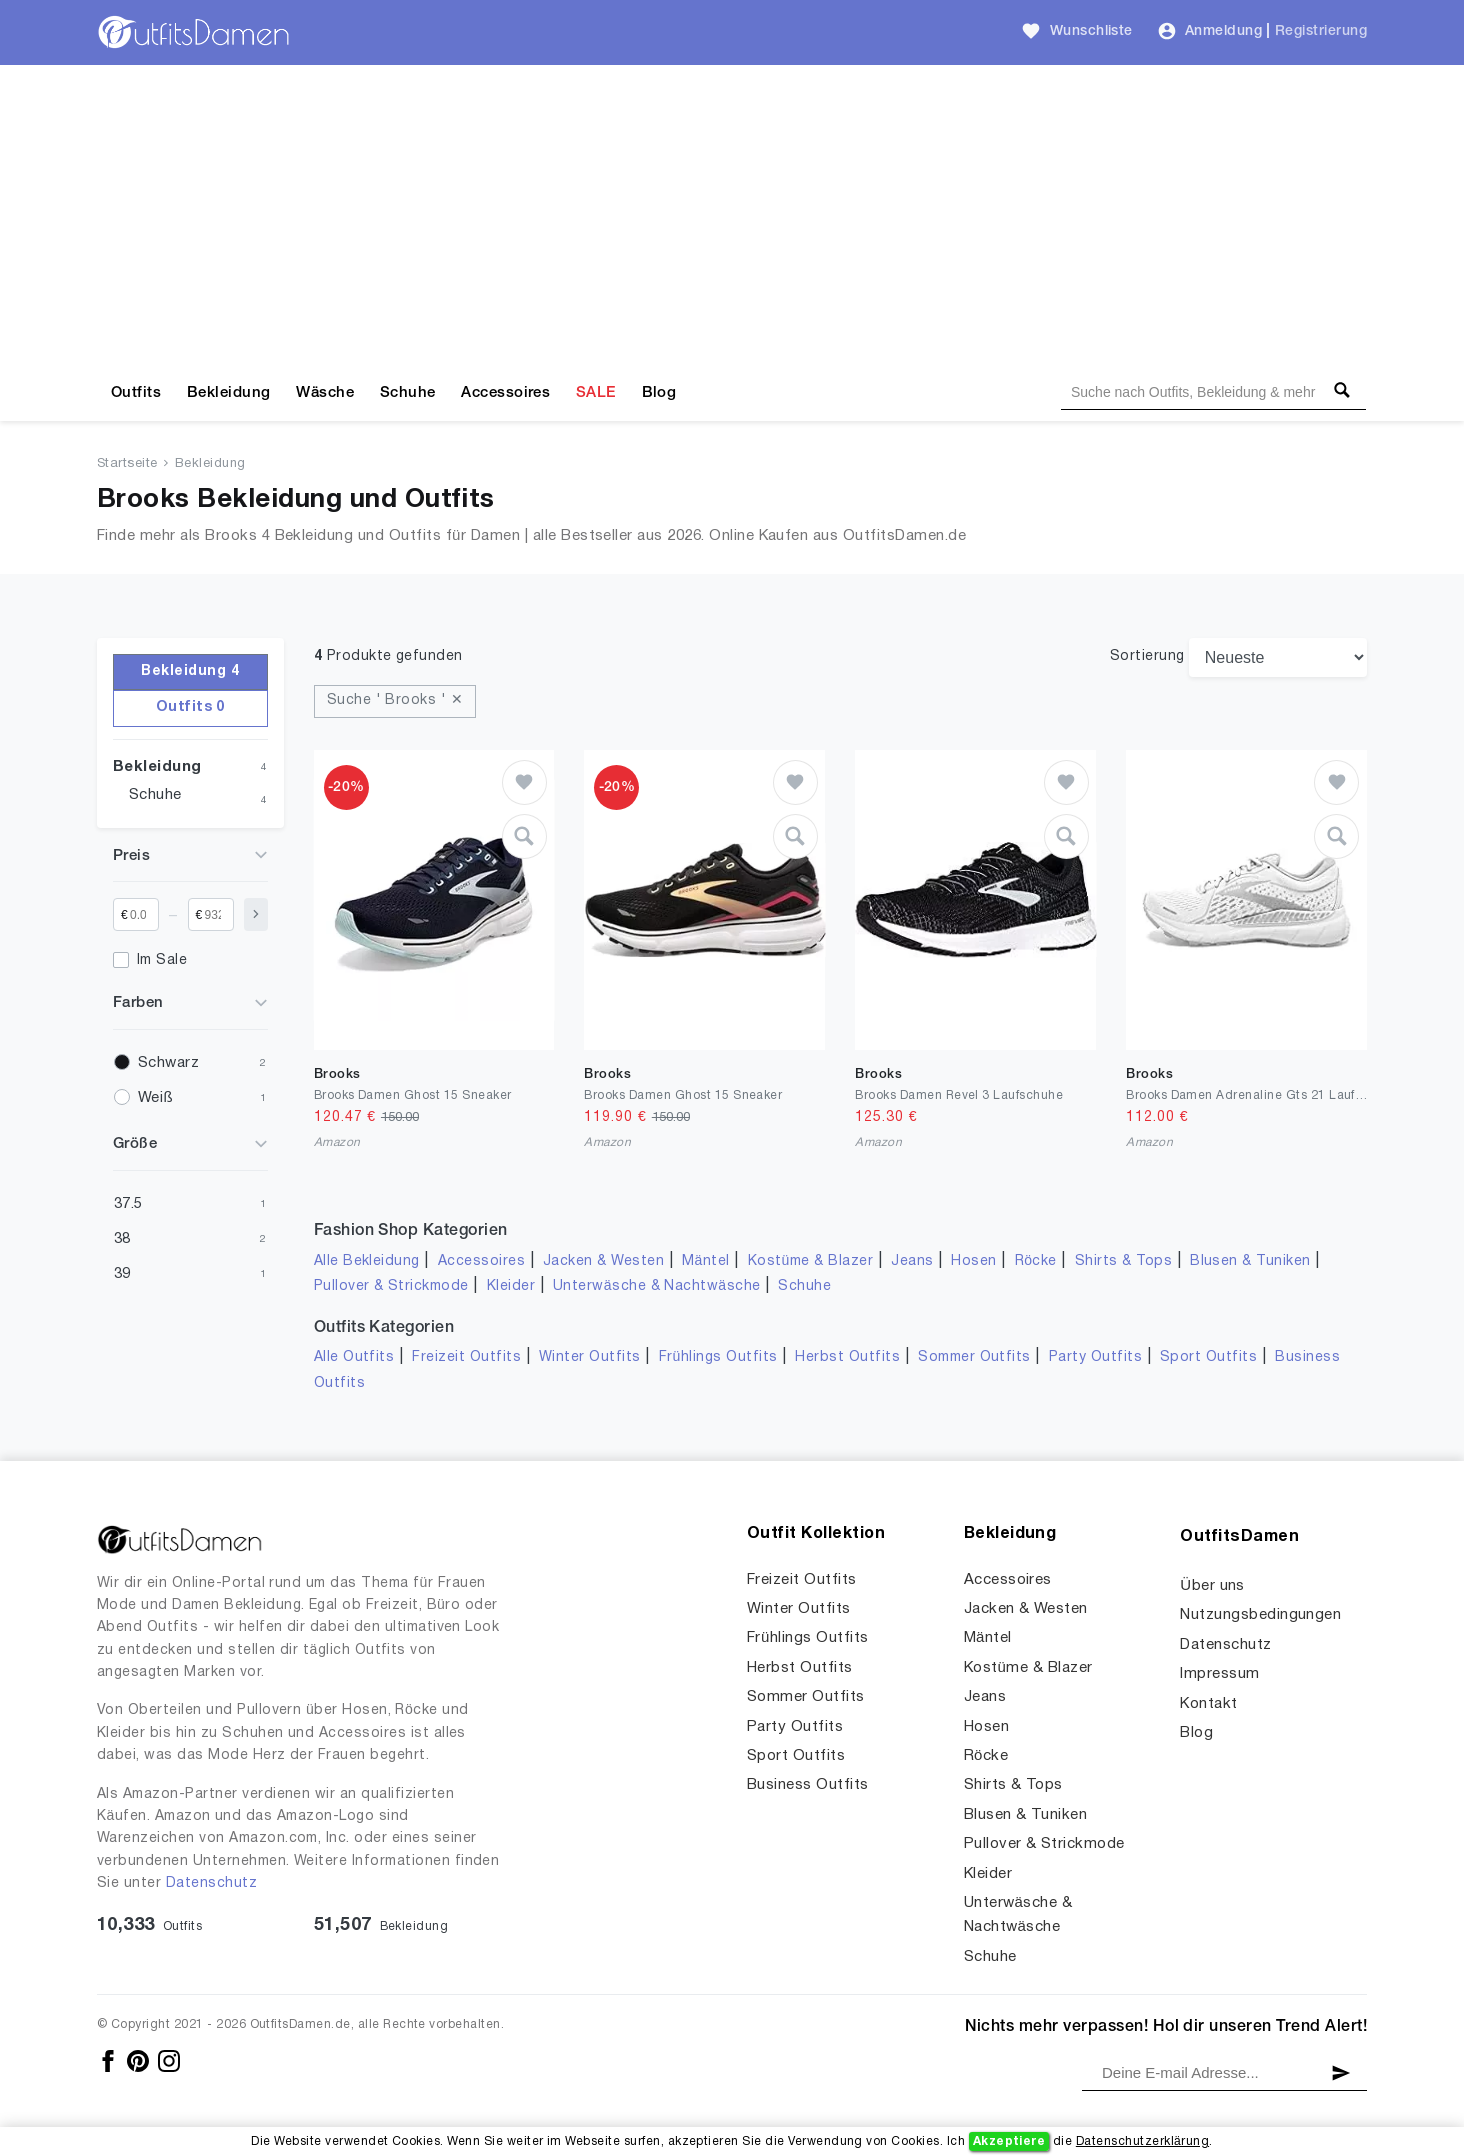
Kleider (511, 1286)
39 (122, 1274)
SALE (596, 393)
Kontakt (1208, 1704)
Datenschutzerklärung (1142, 2141)
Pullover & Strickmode (391, 1286)
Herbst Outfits (847, 1357)
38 (122, 1239)
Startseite (127, 464)
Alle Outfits (354, 1357)
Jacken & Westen (603, 1261)
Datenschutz (211, 1883)
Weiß (155, 1098)
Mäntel (706, 1261)
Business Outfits (808, 1785)
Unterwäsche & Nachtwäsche (657, 1286)
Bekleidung (229, 393)
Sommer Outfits (974, 1357)
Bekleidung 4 (190, 671)
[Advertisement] (732, 215)
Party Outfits (1095, 1357)
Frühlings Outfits (718, 1357)
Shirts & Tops (1123, 1261)
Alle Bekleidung (367, 1261)
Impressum (1219, 1674)
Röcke (1036, 1261)
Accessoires (505, 393)
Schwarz (168, 1063)
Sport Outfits (1208, 1357)
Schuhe (408, 393)
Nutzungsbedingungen (1260, 1615)
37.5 (128, 1204)
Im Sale (162, 960)
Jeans (912, 1261)
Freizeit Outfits (466, 1357)
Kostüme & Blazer (810, 1261)
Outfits (136, 393)
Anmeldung (1223, 31)
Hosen (973, 1261)
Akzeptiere (1009, 2141)
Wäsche (325, 393)
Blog (659, 393)
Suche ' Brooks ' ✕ (395, 700)
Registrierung (1321, 31)
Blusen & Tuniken (1250, 1261)
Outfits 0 (190, 707)
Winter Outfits (590, 1357)
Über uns (1212, 1586)
